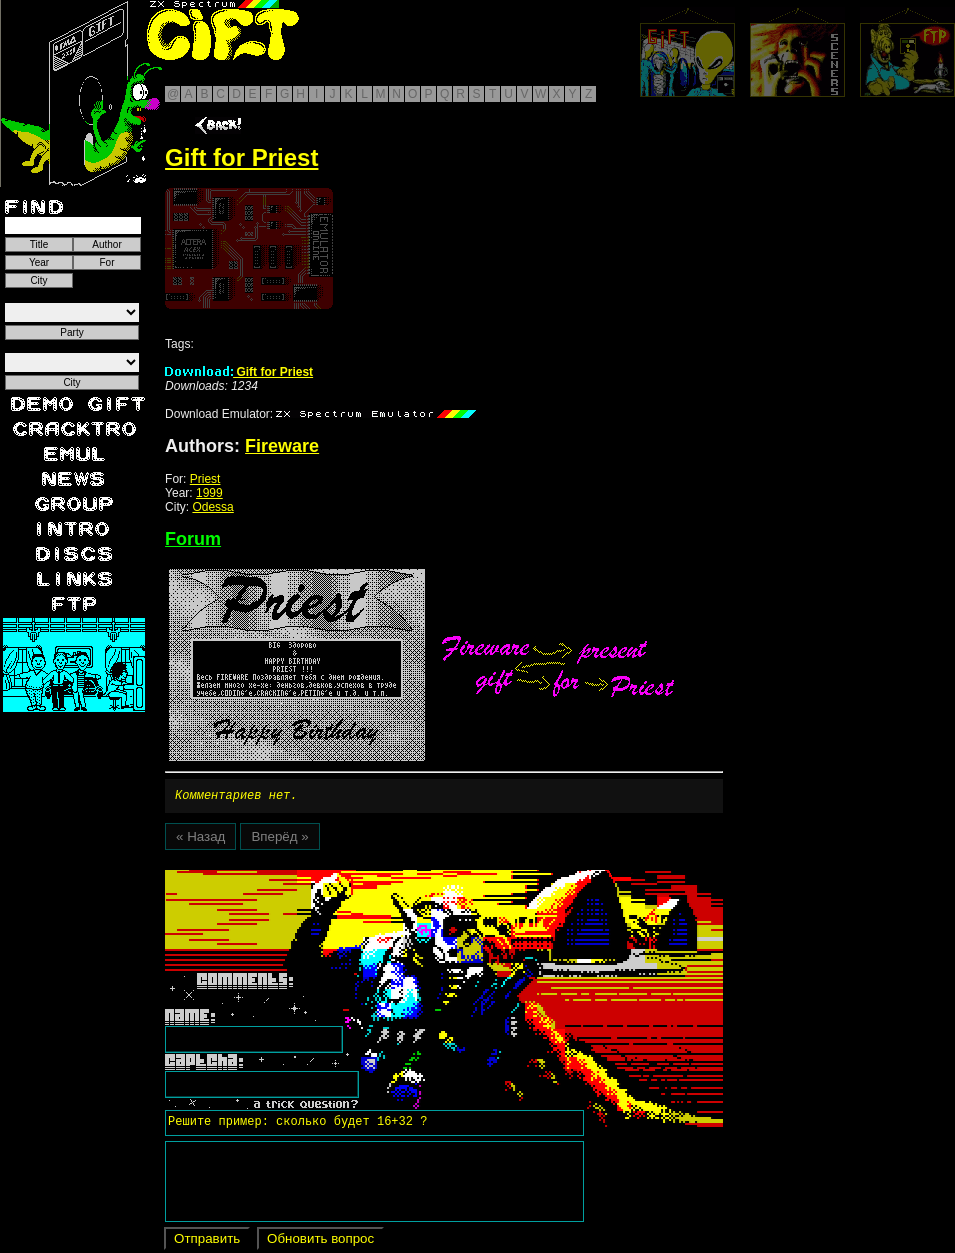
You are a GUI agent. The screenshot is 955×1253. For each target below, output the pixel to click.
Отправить (207, 1241)
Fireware (282, 446)
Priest (205, 479)
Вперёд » (279, 839)
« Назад (200, 839)
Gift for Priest (239, 372)
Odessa (212, 507)
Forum (193, 539)
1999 (209, 493)
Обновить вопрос (320, 1241)
